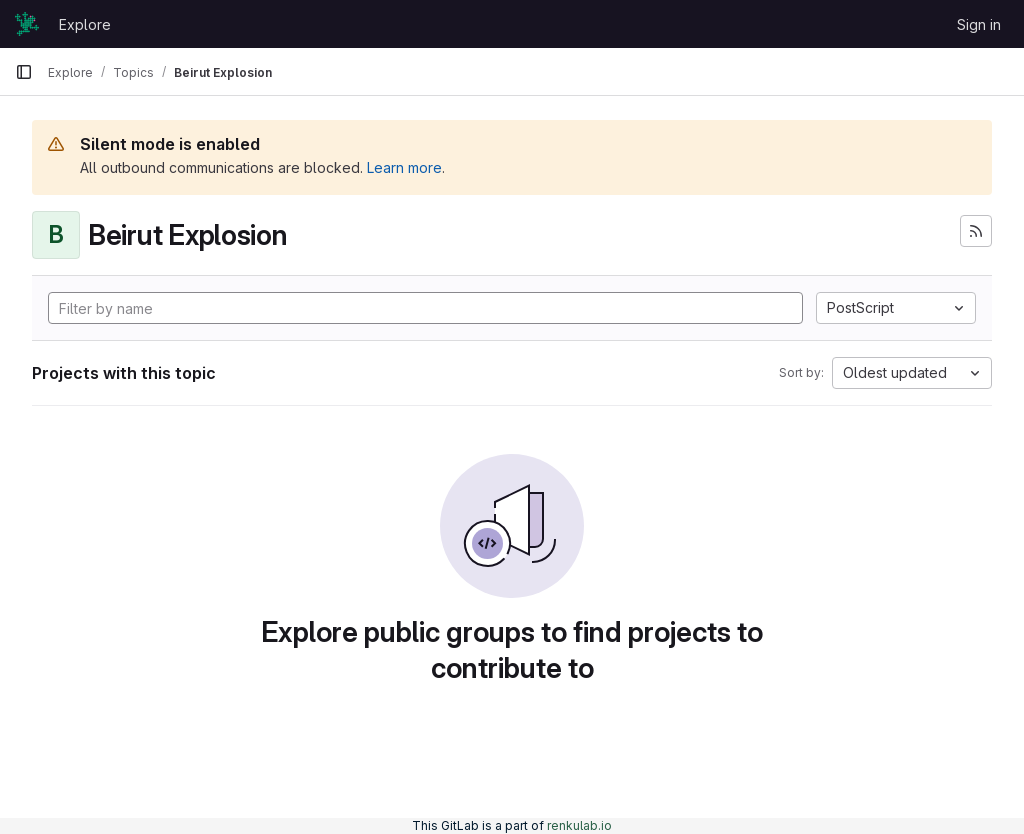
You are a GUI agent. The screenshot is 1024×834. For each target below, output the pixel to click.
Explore (85, 24)
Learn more (404, 167)
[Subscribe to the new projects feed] (976, 231)
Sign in (979, 24)
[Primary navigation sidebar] (24, 72)
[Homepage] (27, 24)
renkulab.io (579, 825)
